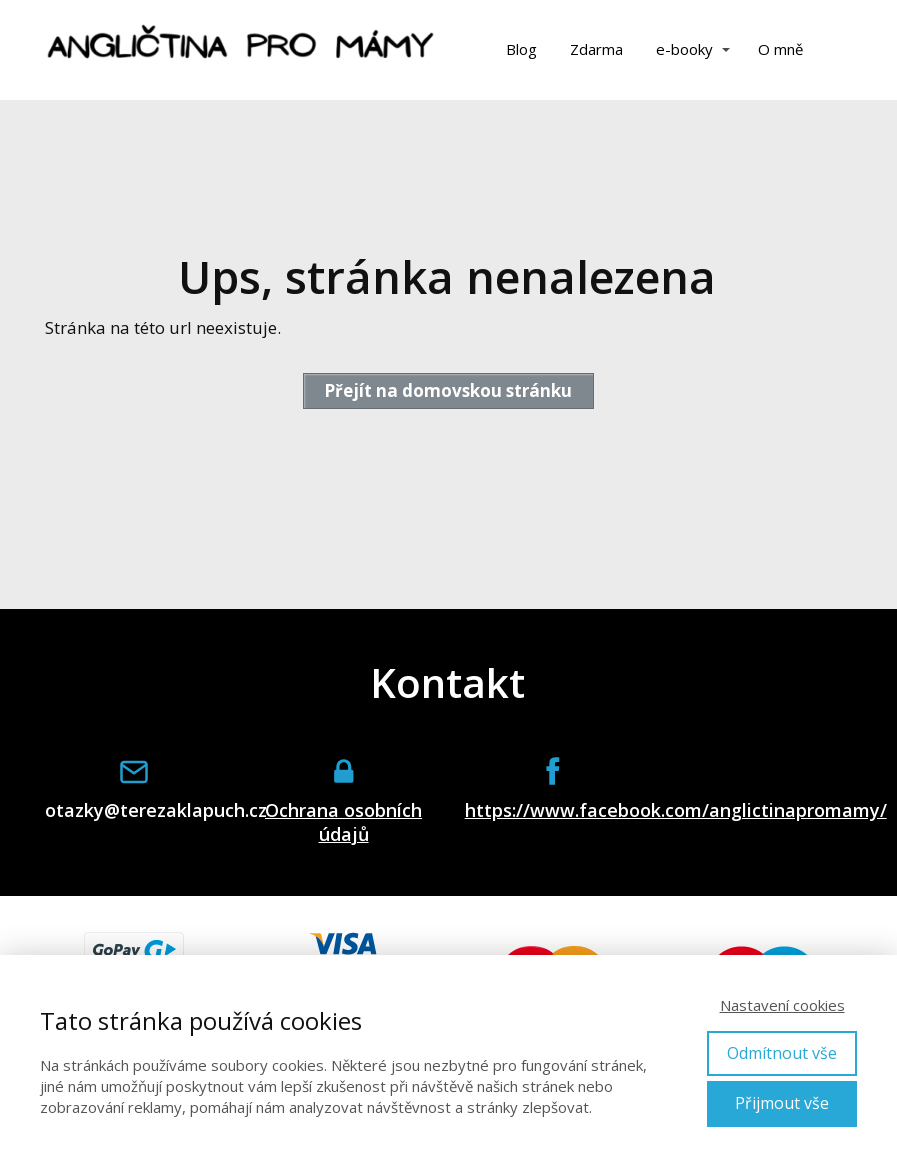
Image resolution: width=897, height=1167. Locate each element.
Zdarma (596, 49)
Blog (521, 49)
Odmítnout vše (782, 1053)
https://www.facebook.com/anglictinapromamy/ (554, 810)
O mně (780, 49)
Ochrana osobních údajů (343, 822)
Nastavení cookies (782, 1005)
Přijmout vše (782, 1103)
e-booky (684, 49)
